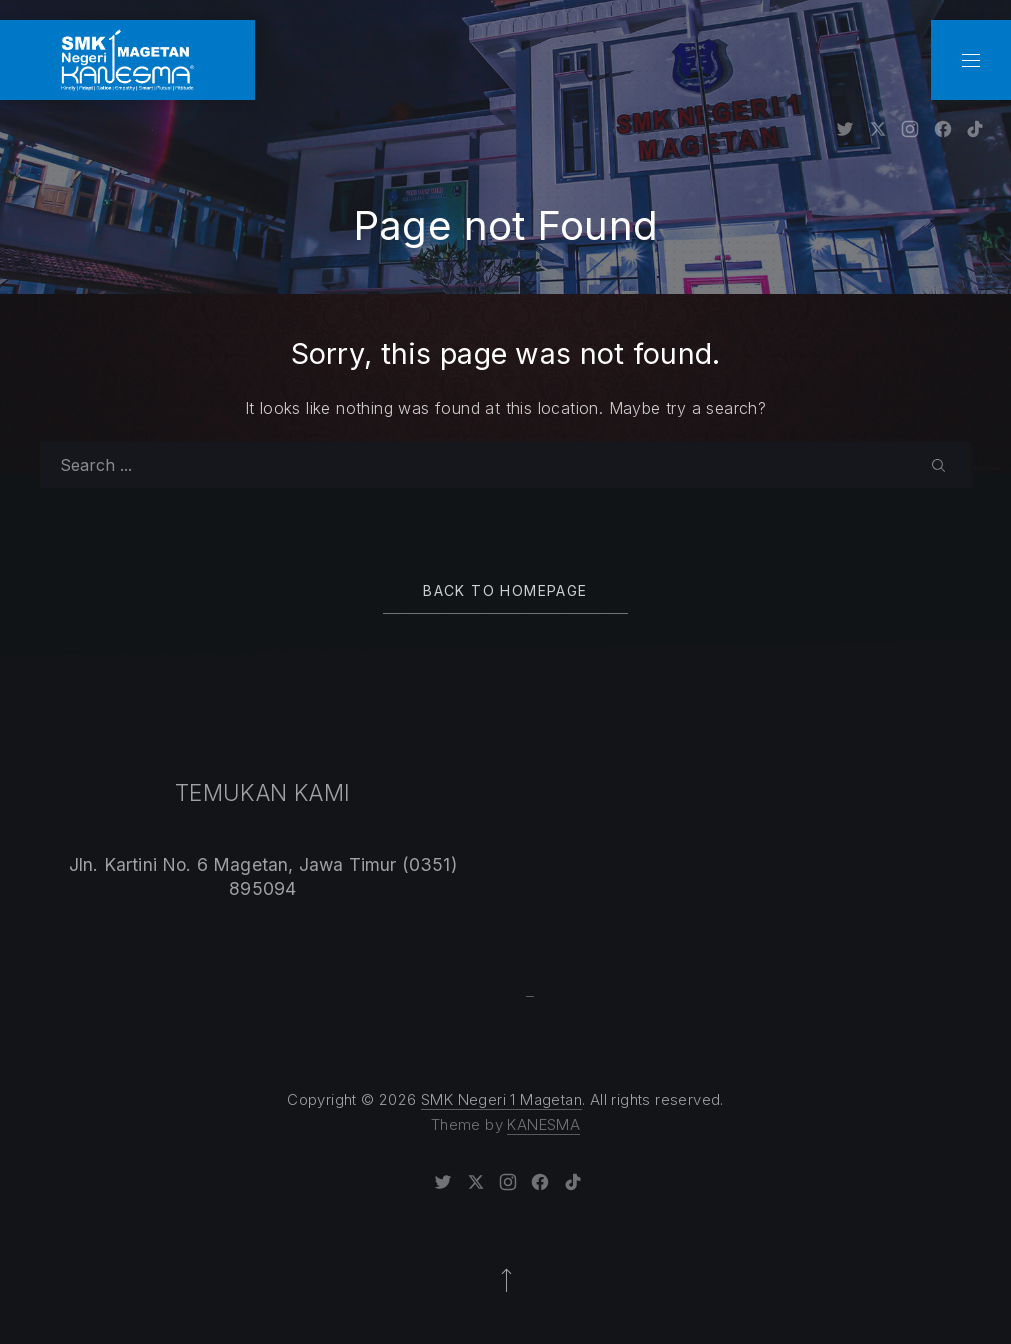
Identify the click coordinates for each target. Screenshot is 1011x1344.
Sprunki (530, 996)
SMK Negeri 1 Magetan (501, 1099)
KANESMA (543, 1124)
